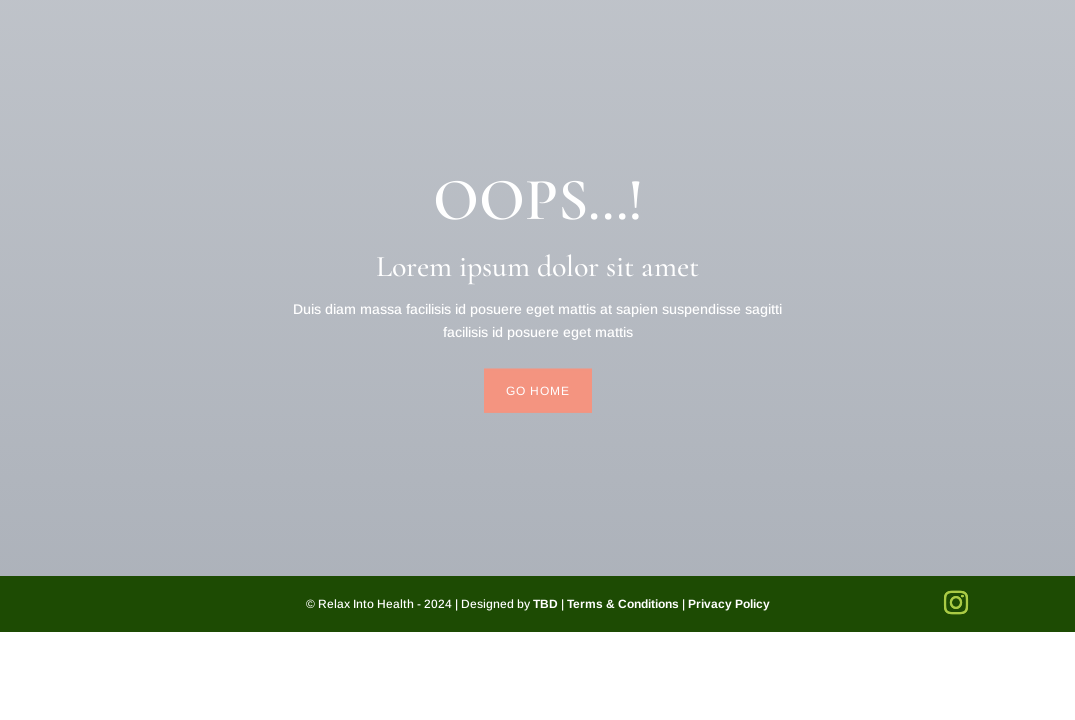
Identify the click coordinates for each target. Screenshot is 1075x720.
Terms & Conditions (623, 604)
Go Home (538, 390)
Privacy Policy (729, 604)
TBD (545, 604)
